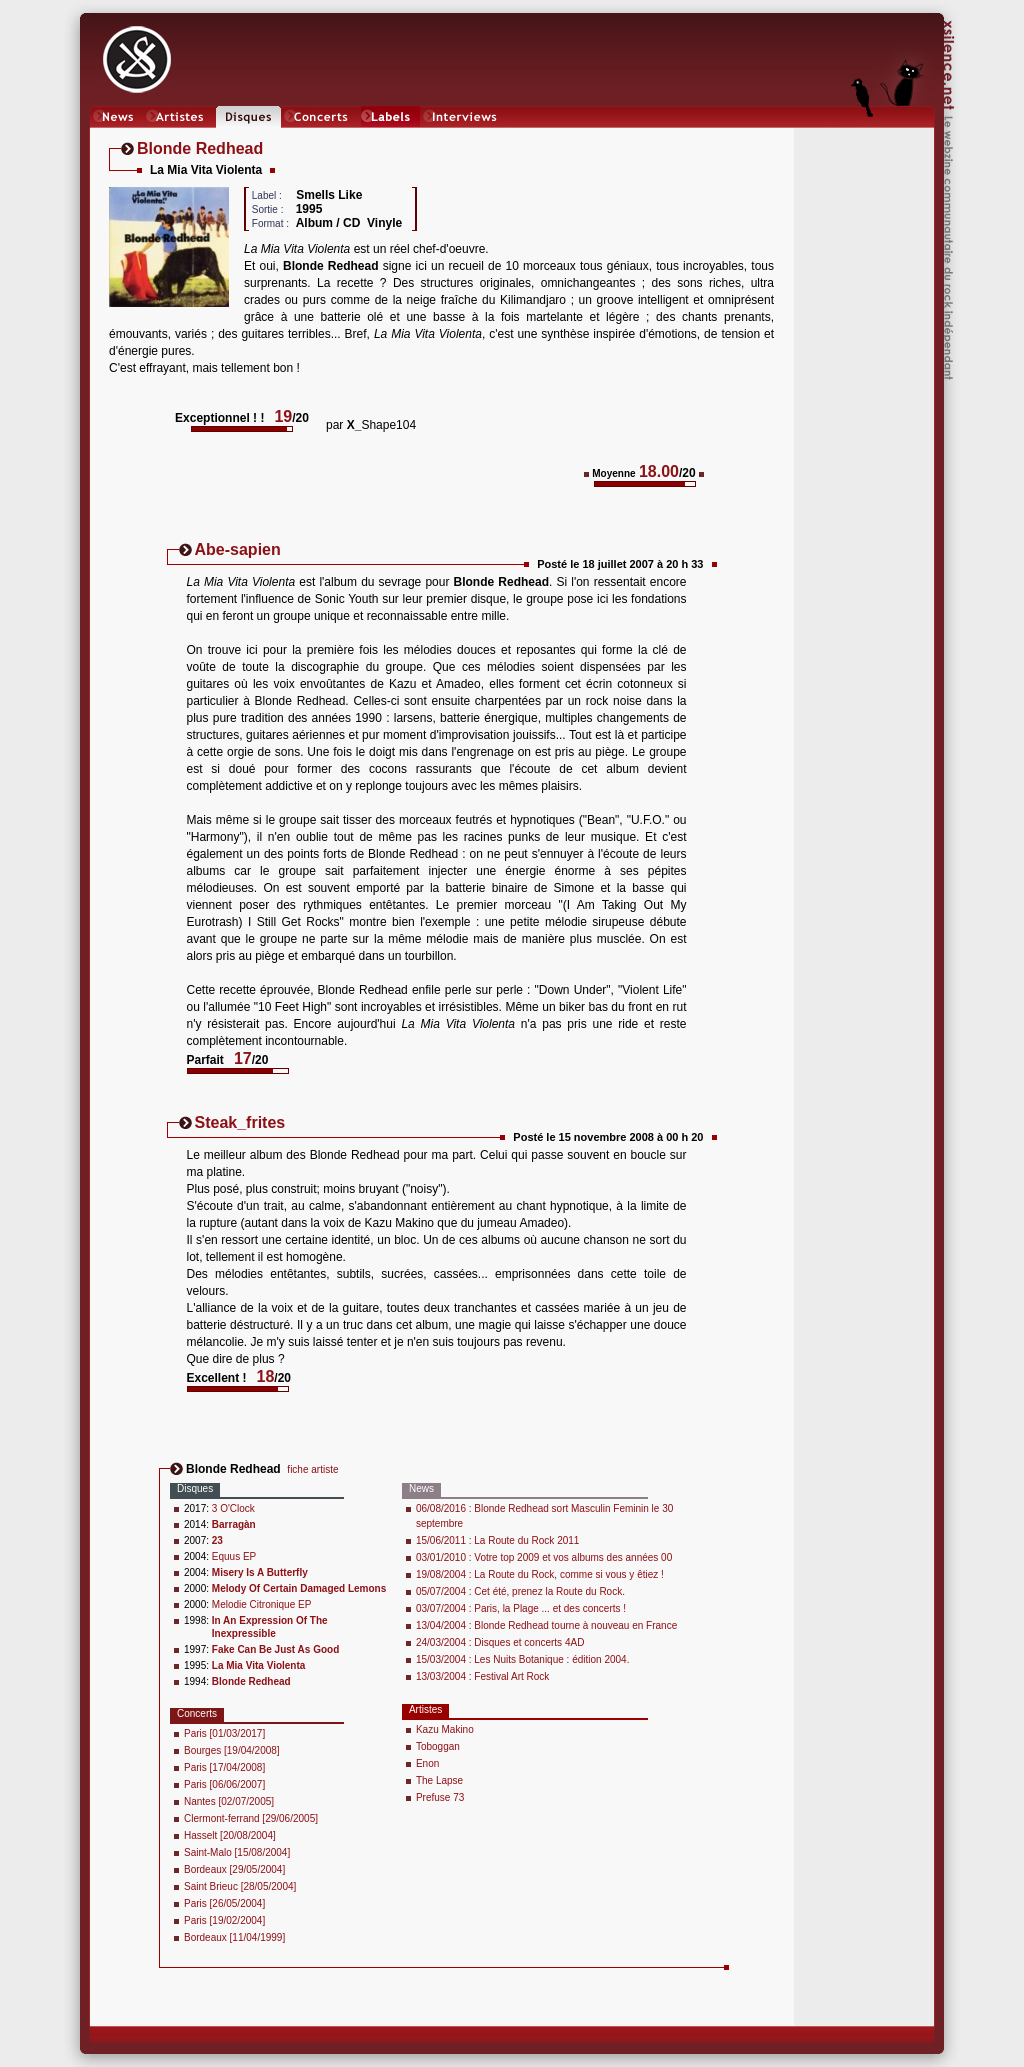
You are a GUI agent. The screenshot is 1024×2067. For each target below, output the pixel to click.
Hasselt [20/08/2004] (230, 1835)
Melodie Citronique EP (262, 1604)
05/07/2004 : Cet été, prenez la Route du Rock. (520, 1591)
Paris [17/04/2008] (224, 1767)
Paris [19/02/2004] (224, 1920)
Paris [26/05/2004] (224, 1903)
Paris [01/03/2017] (224, 1733)
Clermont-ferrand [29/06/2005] (251, 1818)
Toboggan (438, 1746)
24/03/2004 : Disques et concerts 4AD (500, 1642)
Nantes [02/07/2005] (229, 1801)
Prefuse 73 (440, 1797)
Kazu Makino (445, 1729)
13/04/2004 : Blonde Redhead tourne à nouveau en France (546, 1625)
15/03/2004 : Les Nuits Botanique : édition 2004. (523, 1659)
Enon (427, 1763)
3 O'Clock (233, 1508)
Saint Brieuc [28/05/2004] (240, 1886)
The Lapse (439, 1780)
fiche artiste (312, 1469)
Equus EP (234, 1556)
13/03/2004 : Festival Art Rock (482, 1676)
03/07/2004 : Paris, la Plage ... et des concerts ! (521, 1608)
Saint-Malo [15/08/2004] (237, 1852)
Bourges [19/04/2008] (232, 1750)
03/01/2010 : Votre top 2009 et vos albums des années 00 (544, 1557)
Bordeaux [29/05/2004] (234, 1869)
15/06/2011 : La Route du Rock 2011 (497, 1540)
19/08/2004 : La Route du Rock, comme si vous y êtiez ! (540, 1574)
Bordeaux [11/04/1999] (234, 1937)
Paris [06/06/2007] (224, 1784)
